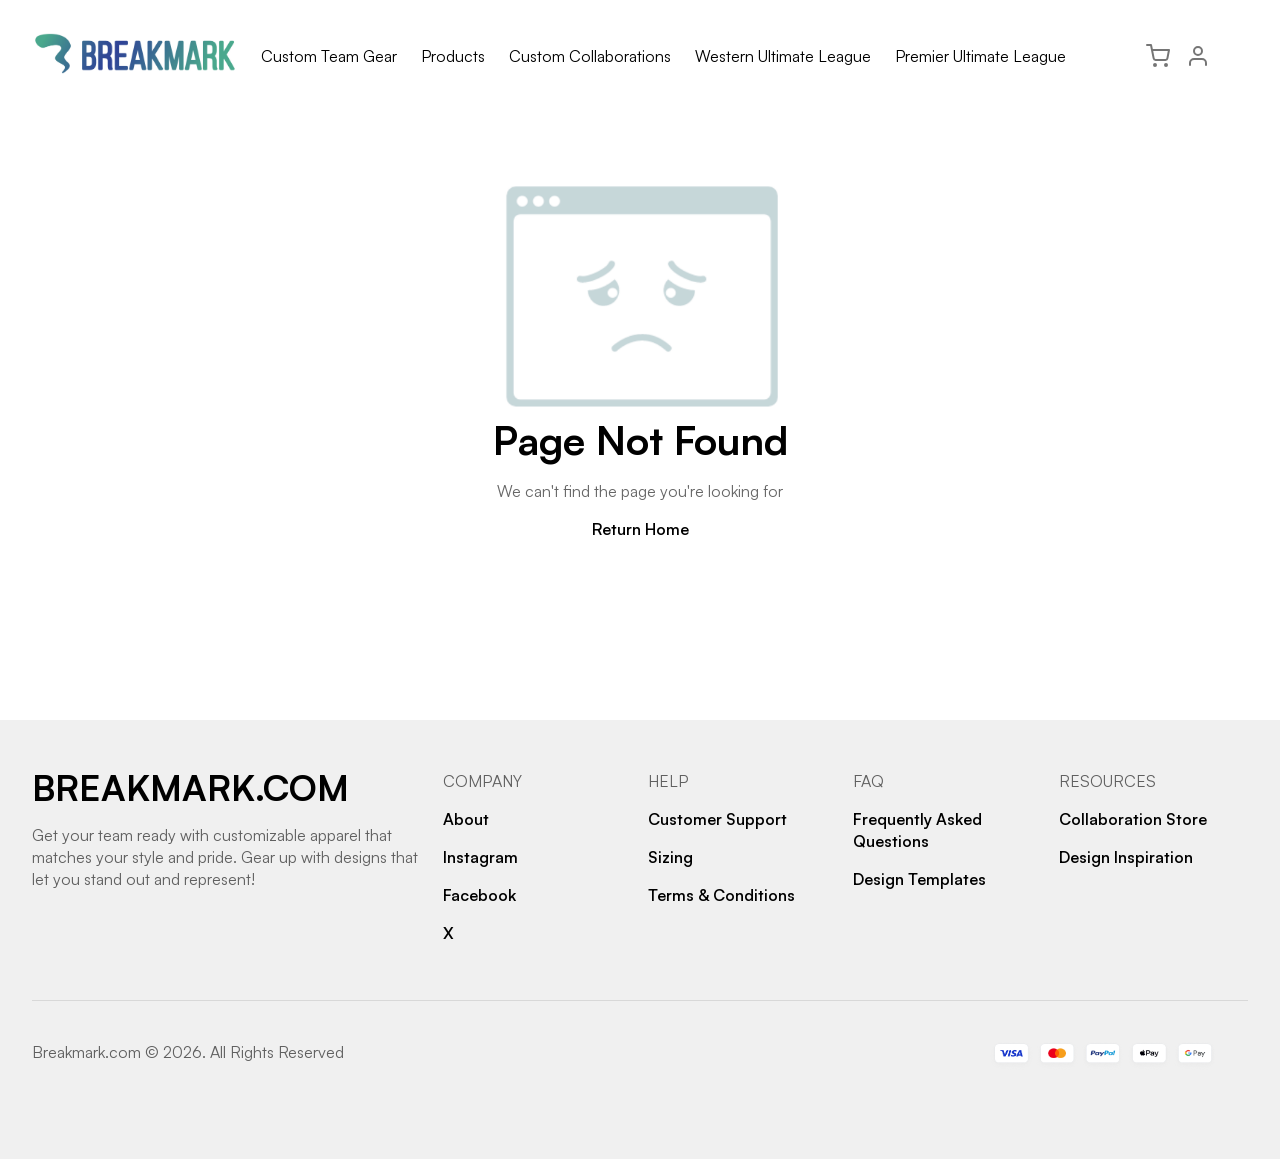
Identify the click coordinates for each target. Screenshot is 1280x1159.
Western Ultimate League (783, 56)
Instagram (480, 857)
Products (453, 56)
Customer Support (717, 819)
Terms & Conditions (721, 895)
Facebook (479, 895)
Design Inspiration (1126, 857)
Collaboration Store (1133, 819)
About (466, 819)
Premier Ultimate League (980, 56)
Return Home (640, 529)
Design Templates (919, 879)
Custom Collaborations (590, 56)
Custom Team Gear (329, 56)
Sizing (670, 857)
